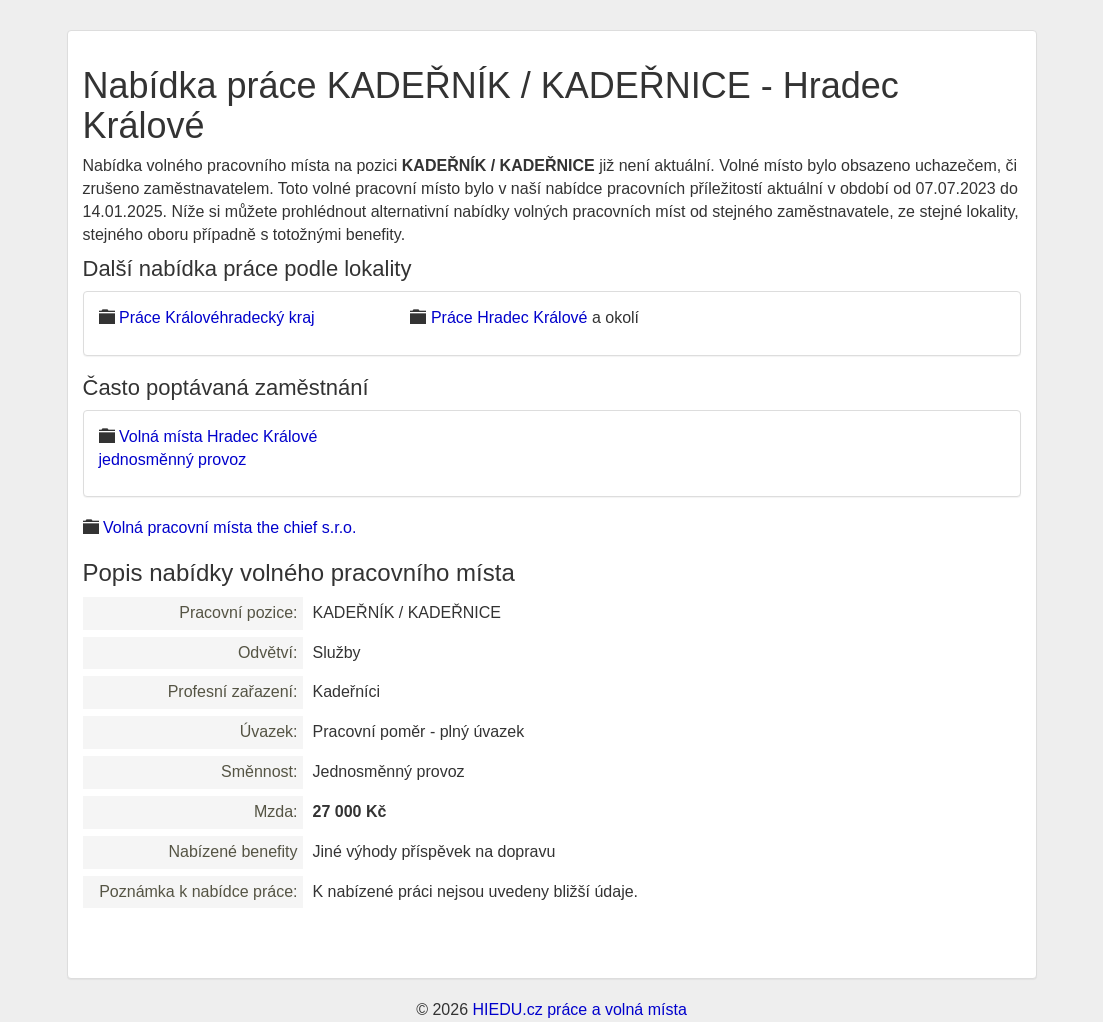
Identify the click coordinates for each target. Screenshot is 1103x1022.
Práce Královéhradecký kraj (217, 317)
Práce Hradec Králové (509, 317)
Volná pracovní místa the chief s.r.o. (229, 527)
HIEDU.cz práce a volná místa (579, 1009)
